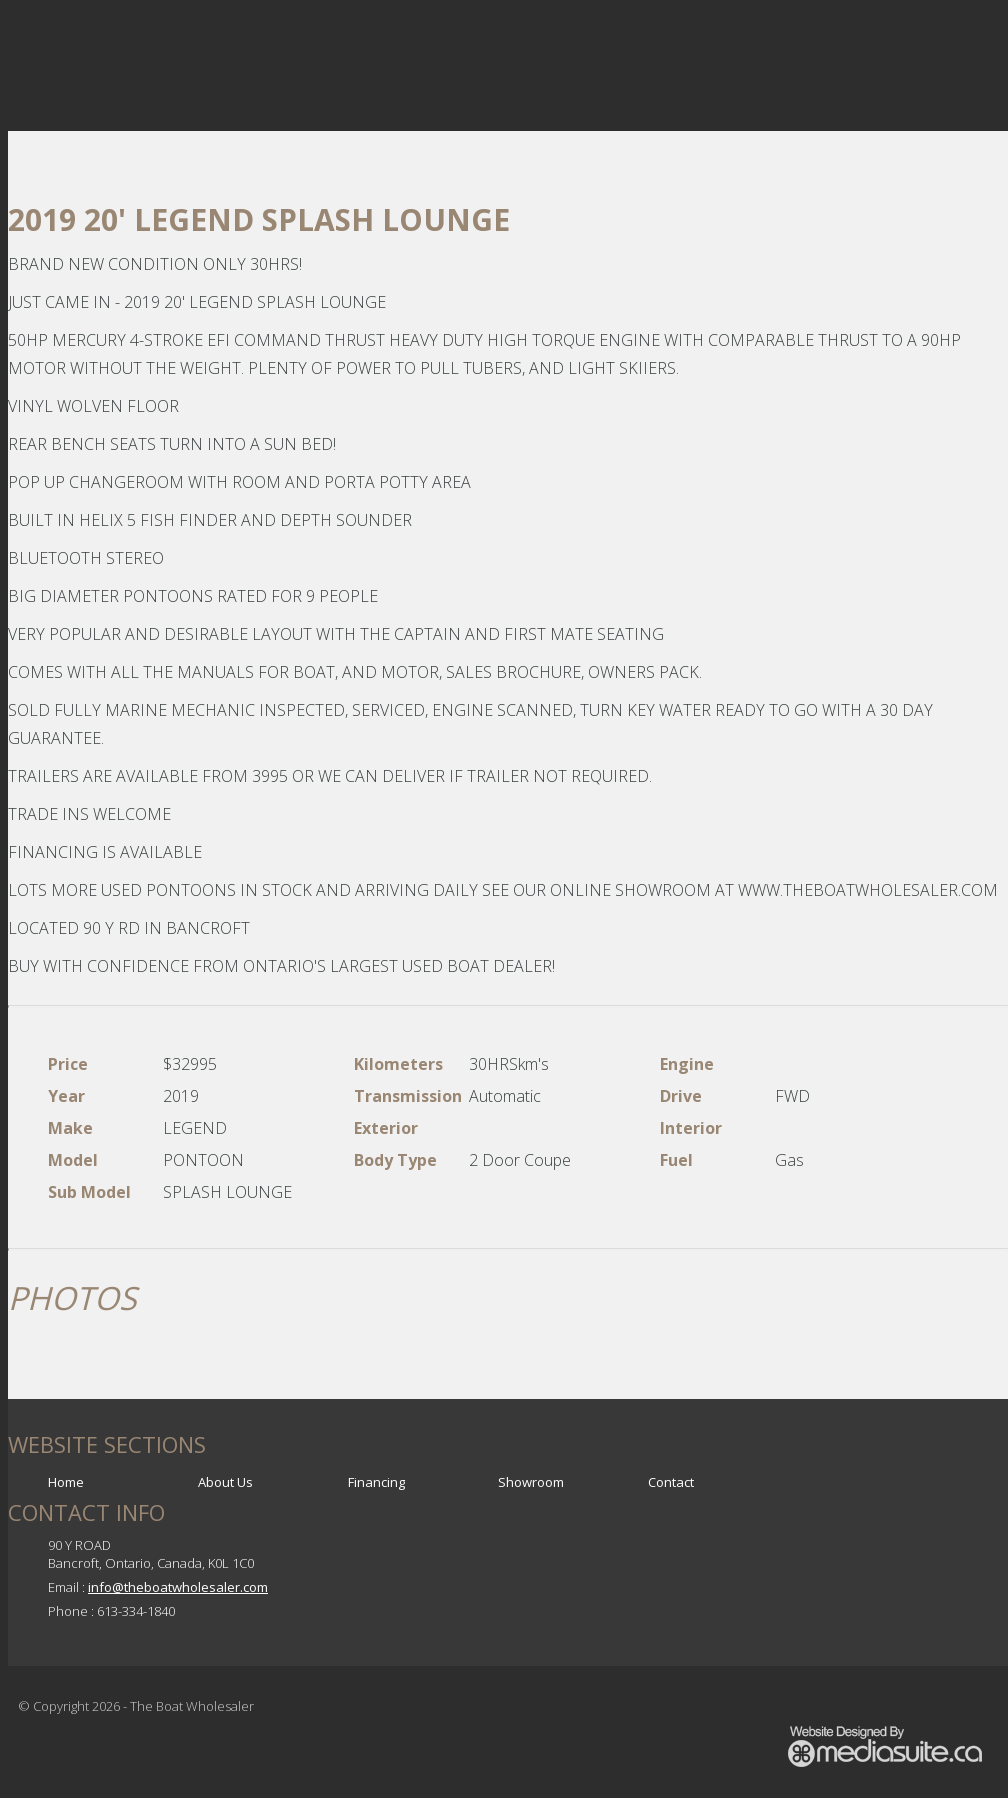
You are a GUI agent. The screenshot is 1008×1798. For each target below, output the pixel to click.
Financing (376, 1482)
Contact (671, 1482)
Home (66, 1482)
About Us (225, 1482)
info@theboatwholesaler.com (178, 1587)
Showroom (531, 1482)
